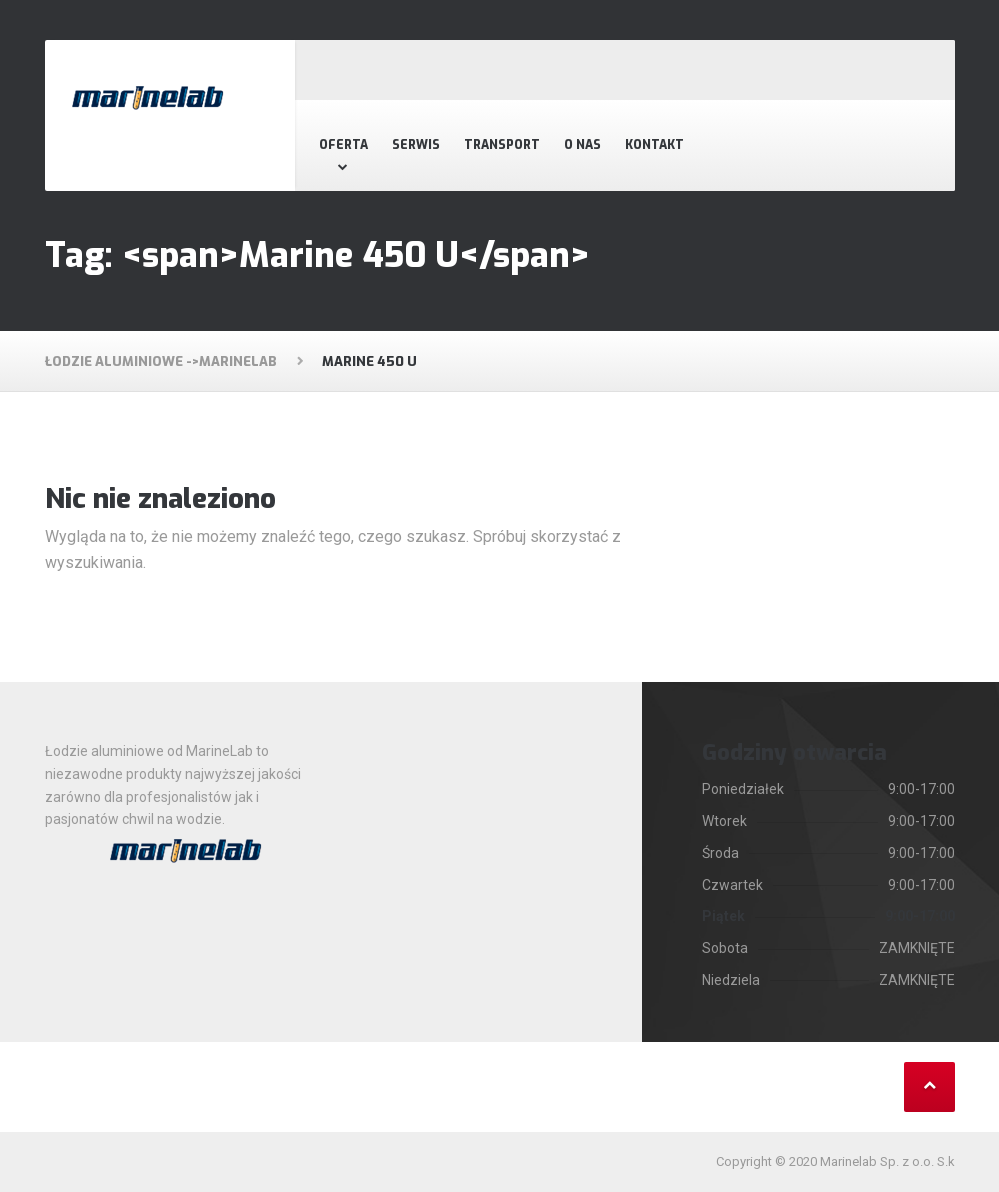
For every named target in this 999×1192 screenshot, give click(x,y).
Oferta (343, 145)
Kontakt (654, 145)
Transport (502, 145)
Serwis (416, 145)
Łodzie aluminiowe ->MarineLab (161, 361)
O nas (582, 145)
